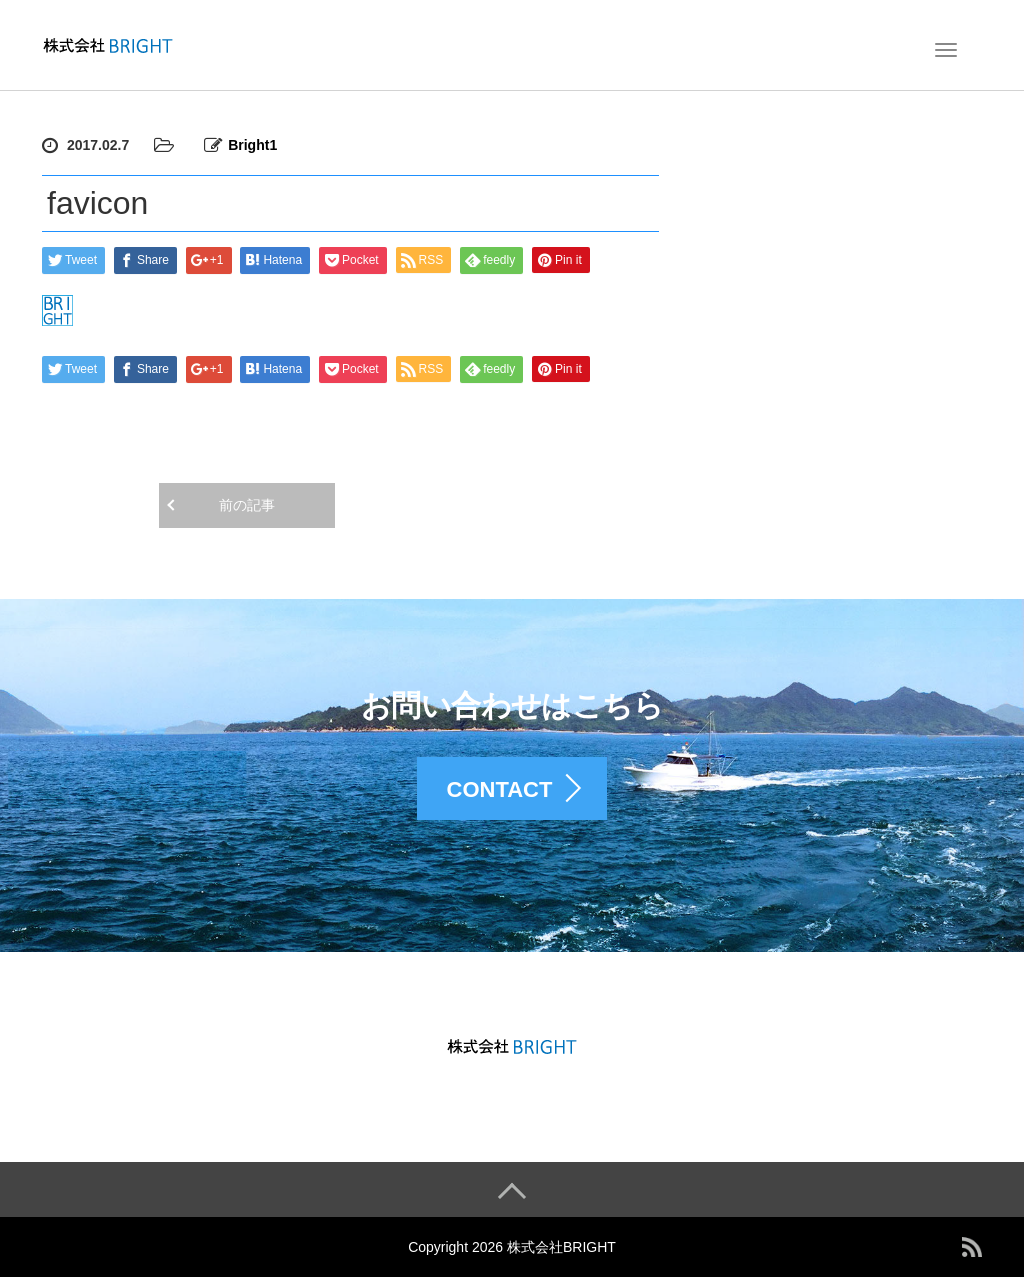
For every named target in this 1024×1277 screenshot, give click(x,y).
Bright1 (252, 145)
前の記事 (247, 505)
